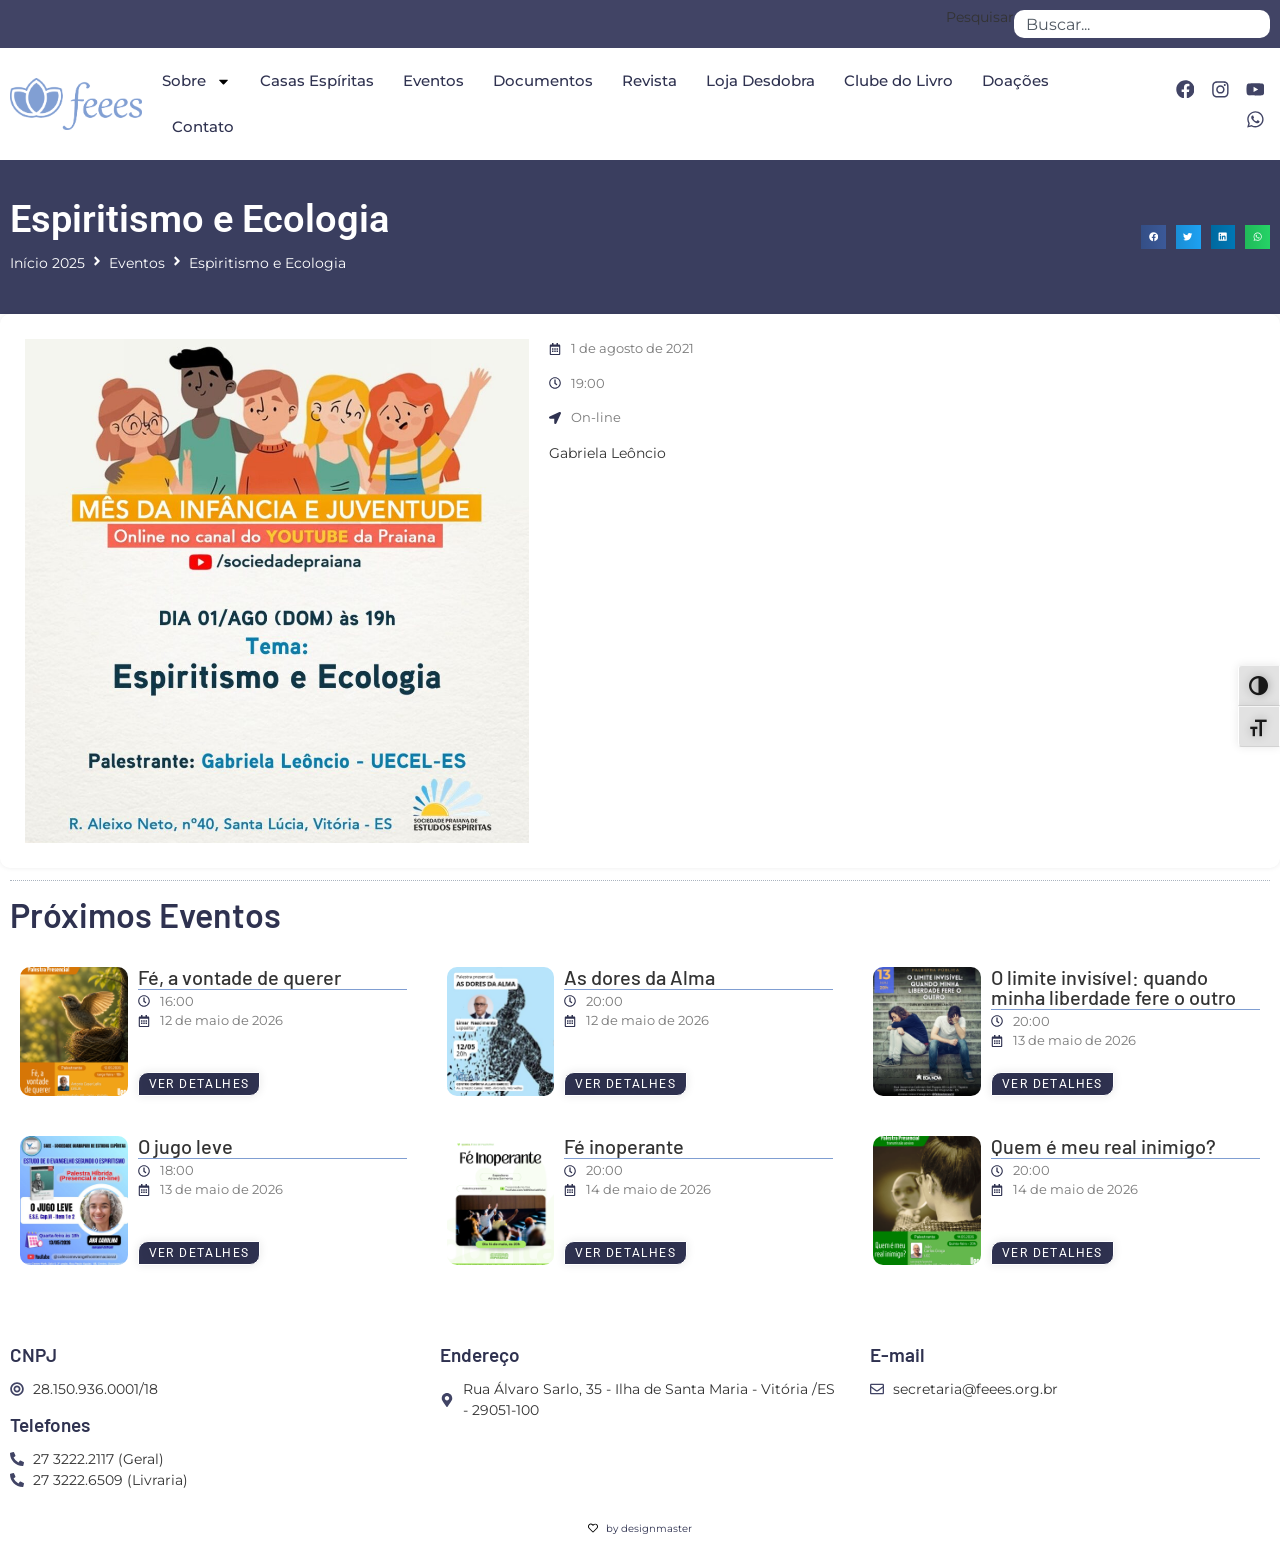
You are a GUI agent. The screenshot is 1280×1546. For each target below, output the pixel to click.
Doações (1015, 80)
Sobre (196, 81)
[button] (1153, 237)
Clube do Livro (898, 80)
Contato (203, 126)
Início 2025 (47, 263)
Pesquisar (980, 18)
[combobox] (1142, 24)
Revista (649, 80)
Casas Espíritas (317, 80)
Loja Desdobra (760, 80)
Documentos (543, 80)
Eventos (433, 80)
